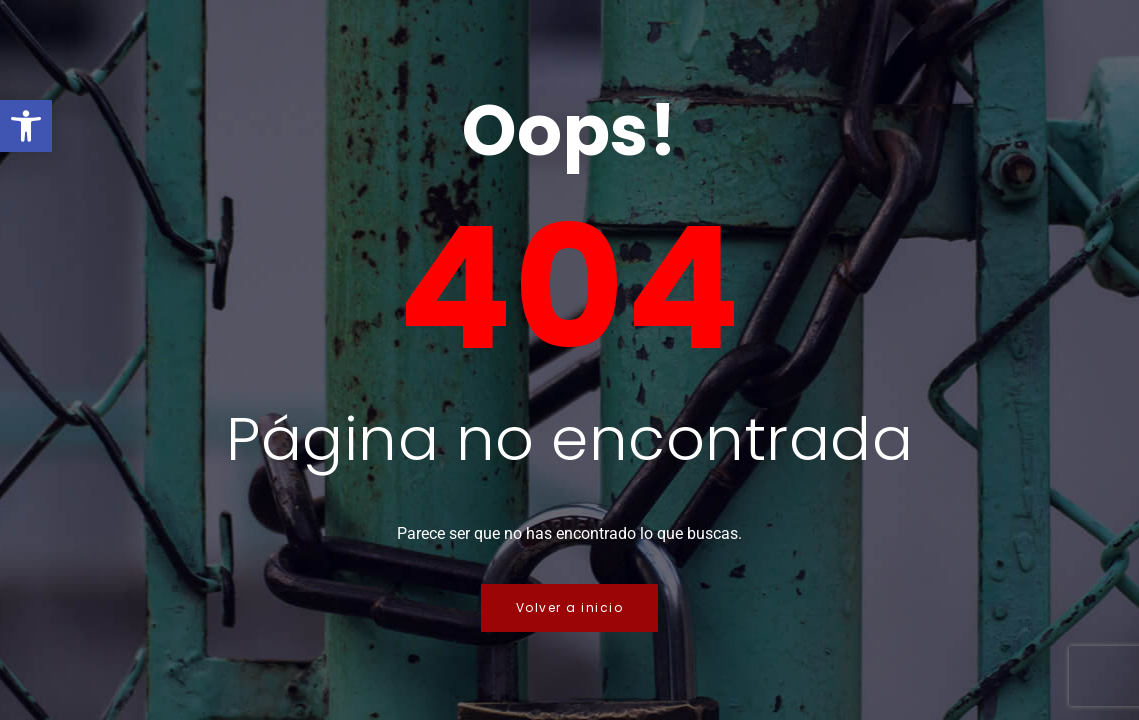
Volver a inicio (570, 607)
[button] (26, 126)
